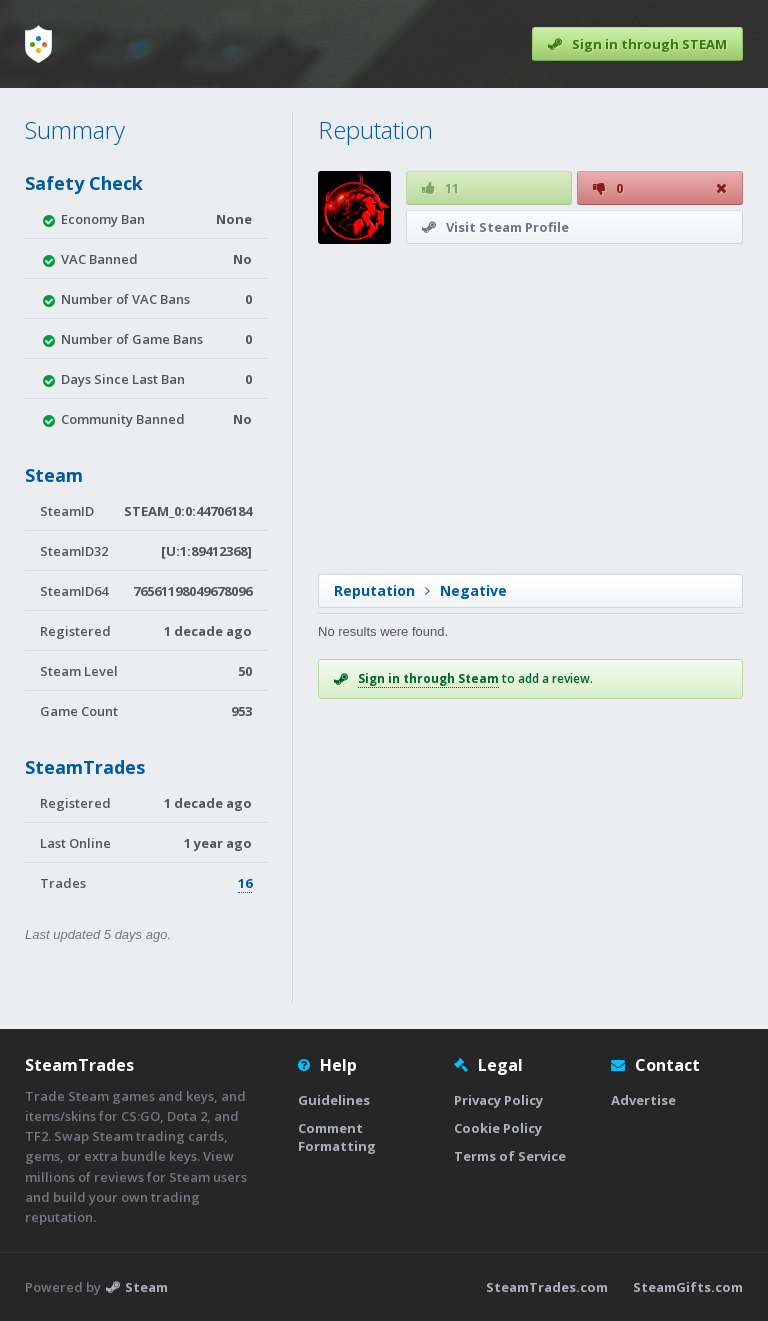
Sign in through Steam (428, 678)
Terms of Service (510, 1156)
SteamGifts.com (688, 1287)
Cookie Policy (498, 1128)
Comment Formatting (337, 1137)
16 (245, 883)
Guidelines (334, 1100)
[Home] (38, 44)
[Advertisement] (529, 409)
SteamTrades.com (547, 1287)
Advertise (643, 1100)
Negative (473, 590)
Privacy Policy (498, 1100)
